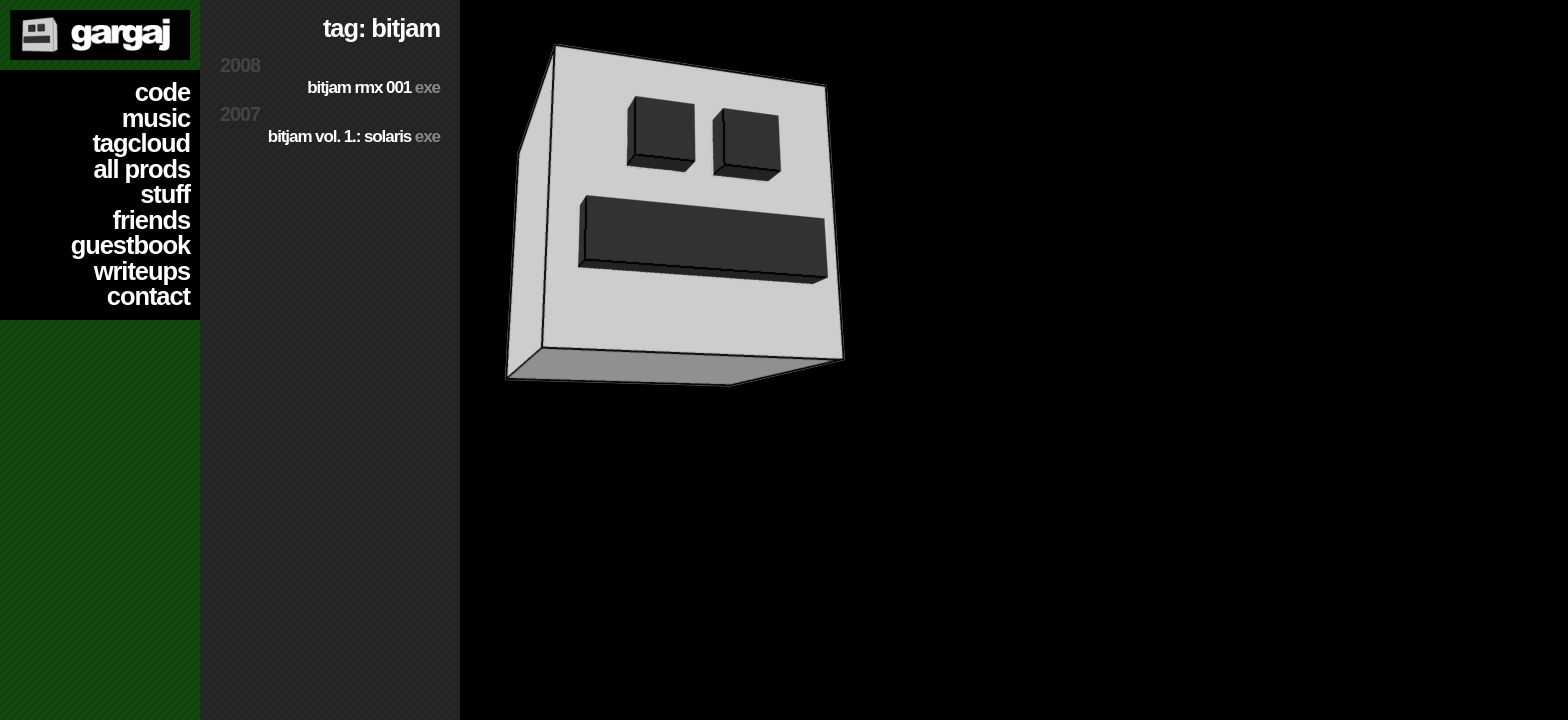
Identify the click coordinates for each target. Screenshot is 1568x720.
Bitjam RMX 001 (373, 87)
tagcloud (141, 143)
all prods (141, 169)
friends (151, 220)
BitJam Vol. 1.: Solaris (354, 136)
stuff (165, 194)
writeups (142, 271)
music (156, 118)
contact (148, 296)
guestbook (130, 245)
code (162, 92)
